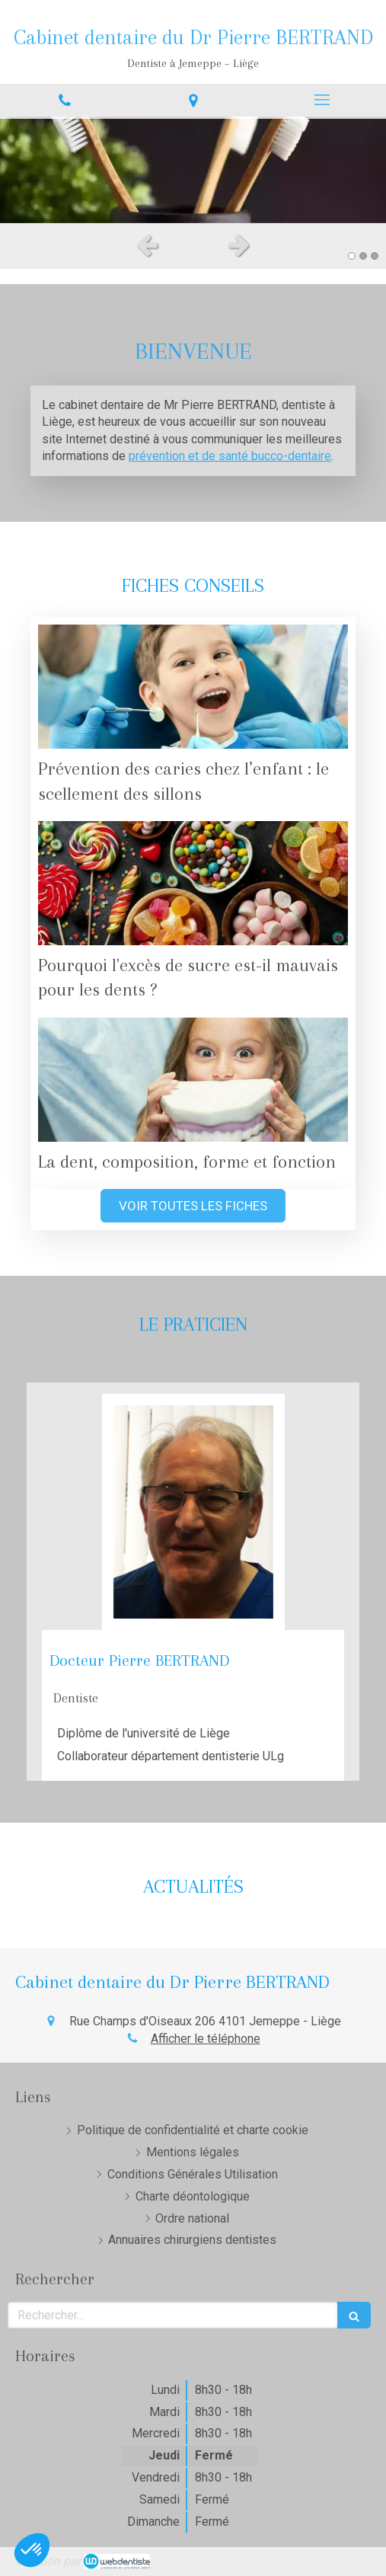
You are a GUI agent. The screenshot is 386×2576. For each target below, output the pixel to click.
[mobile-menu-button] (321, 100)
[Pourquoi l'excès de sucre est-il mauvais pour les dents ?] (193, 883)
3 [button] (374, 256)
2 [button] (363, 256)
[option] (193, 170)
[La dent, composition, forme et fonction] (193, 1080)
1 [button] (352, 256)
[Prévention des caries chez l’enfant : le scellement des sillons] (193, 687)
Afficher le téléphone (205, 2038)
